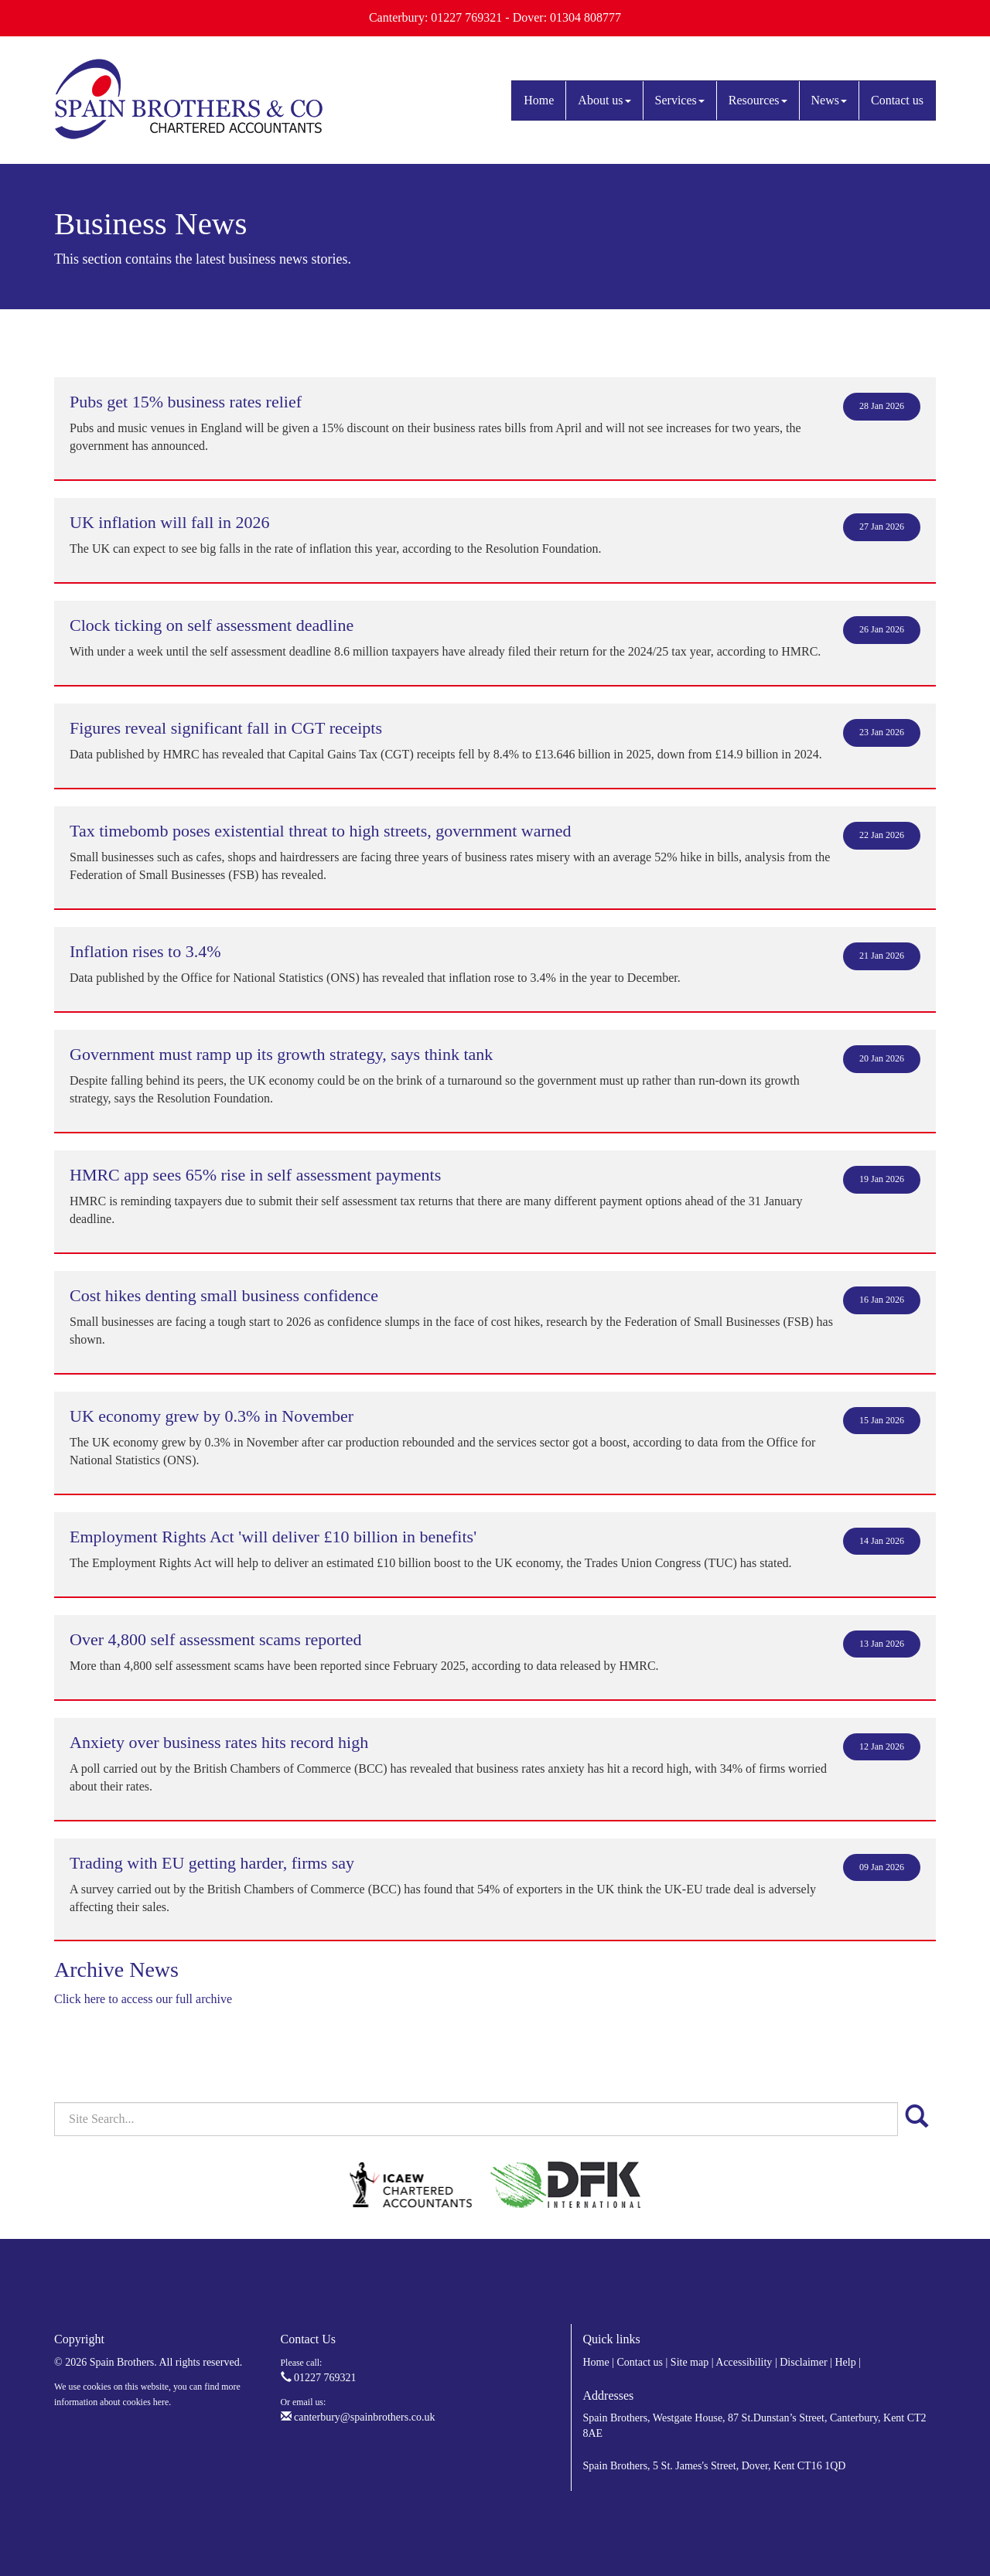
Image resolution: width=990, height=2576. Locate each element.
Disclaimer (803, 2362)
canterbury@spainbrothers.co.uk (358, 2417)
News (829, 100)
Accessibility (743, 2362)
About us (604, 100)
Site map (689, 2362)
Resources (758, 100)
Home (539, 100)
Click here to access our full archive (143, 1998)
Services (680, 100)
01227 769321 (319, 2377)
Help (845, 2362)
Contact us (897, 100)
